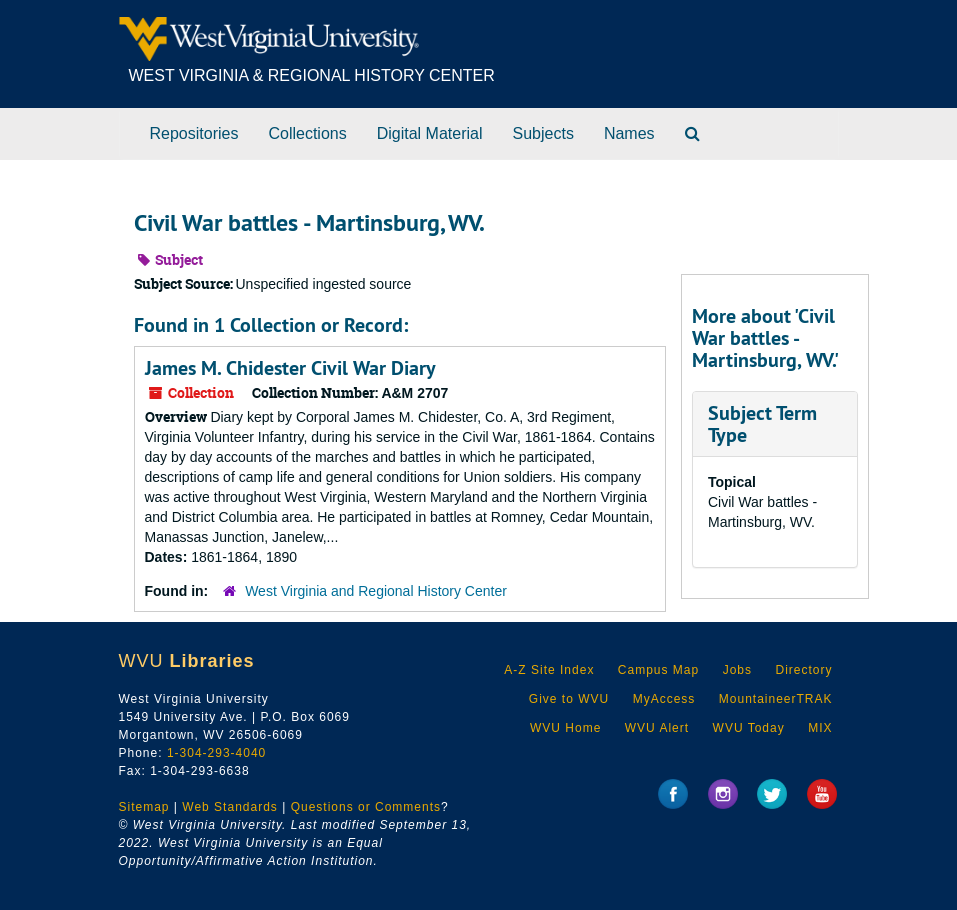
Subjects (543, 133)
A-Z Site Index (549, 670)
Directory (803, 670)
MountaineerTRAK (776, 699)
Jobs (737, 670)
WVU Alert (657, 728)
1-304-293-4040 (216, 753)
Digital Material (430, 133)
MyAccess (664, 699)
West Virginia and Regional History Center (376, 591)
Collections (307, 133)
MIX (820, 728)
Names (629, 133)
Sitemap (144, 807)
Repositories (194, 133)
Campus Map (658, 670)
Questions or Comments (366, 807)
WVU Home (565, 728)
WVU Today (749, 728)
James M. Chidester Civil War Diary (290, 368)
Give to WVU (569, 699)
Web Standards (230, 807)
